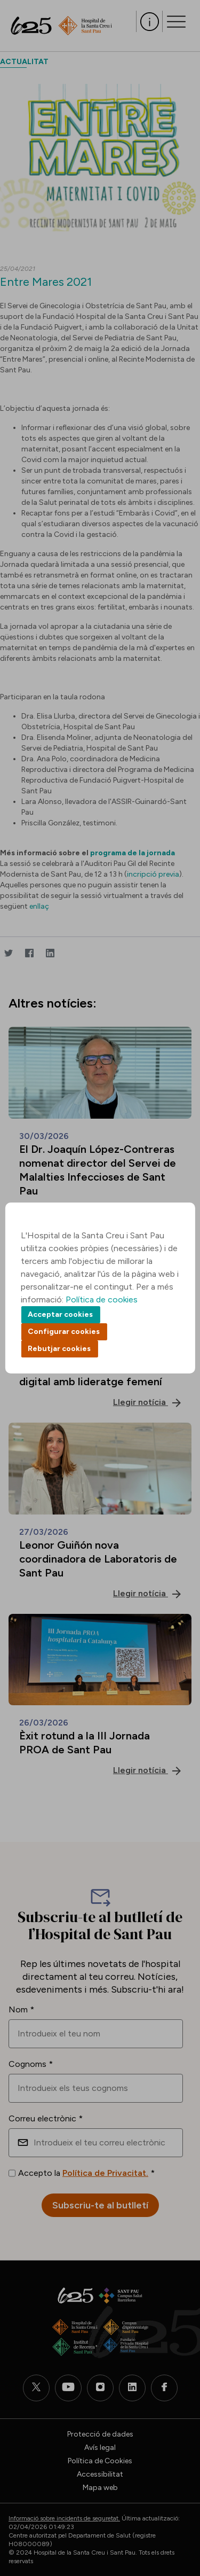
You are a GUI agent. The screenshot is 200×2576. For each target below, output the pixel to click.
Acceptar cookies (60, 1314)
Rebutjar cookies (59, 1348)
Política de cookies (102, 1299)
